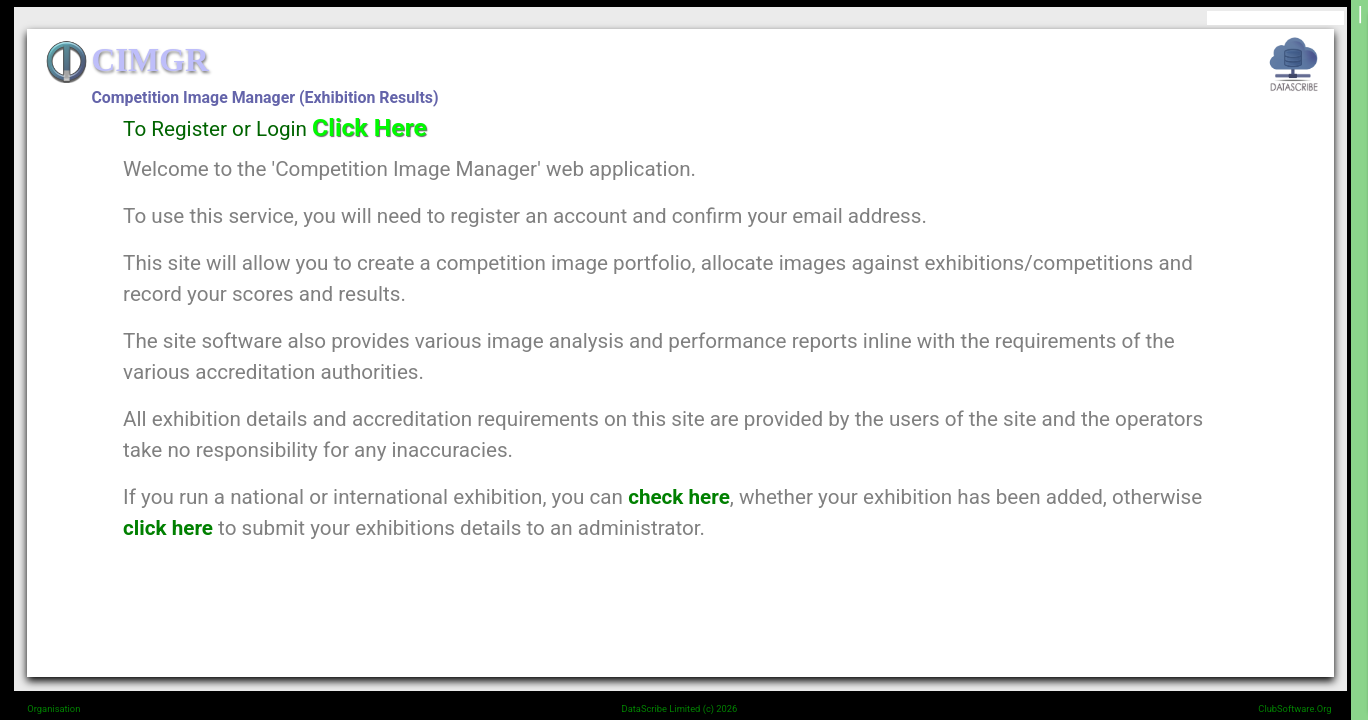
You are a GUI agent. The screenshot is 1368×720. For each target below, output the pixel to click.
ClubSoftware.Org (1294, 708)
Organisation (53, 708)
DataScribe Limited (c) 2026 (680, 708)
